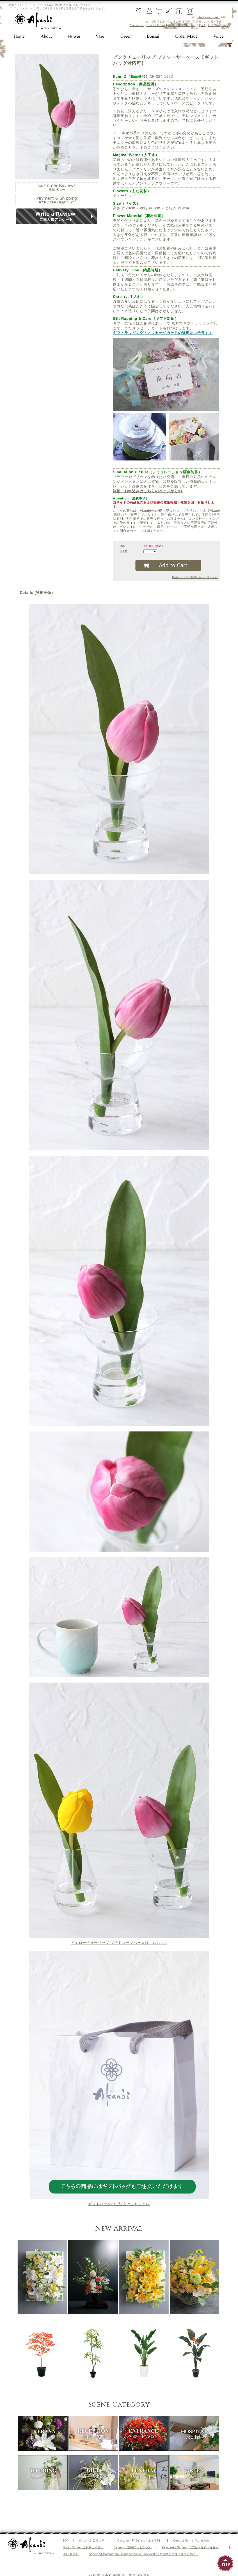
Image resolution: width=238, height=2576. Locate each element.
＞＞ (119, 1943)
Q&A (202, 25)
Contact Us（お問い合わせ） (192, 2540)
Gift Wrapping (218, 25)
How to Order (155, 25)
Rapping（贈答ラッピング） (133, 2547)
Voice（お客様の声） (93, 2540)
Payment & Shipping (182, 25)
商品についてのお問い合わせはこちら (195, 577)
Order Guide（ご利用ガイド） (83, 2547)
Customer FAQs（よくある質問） (140, 2540)
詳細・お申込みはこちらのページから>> (148, 491)
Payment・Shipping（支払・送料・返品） (190, 2547)
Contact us (137, 25)
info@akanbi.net (208, 17)
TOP (66, 2540)
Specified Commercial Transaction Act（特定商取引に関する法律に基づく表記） (143, 2554)
